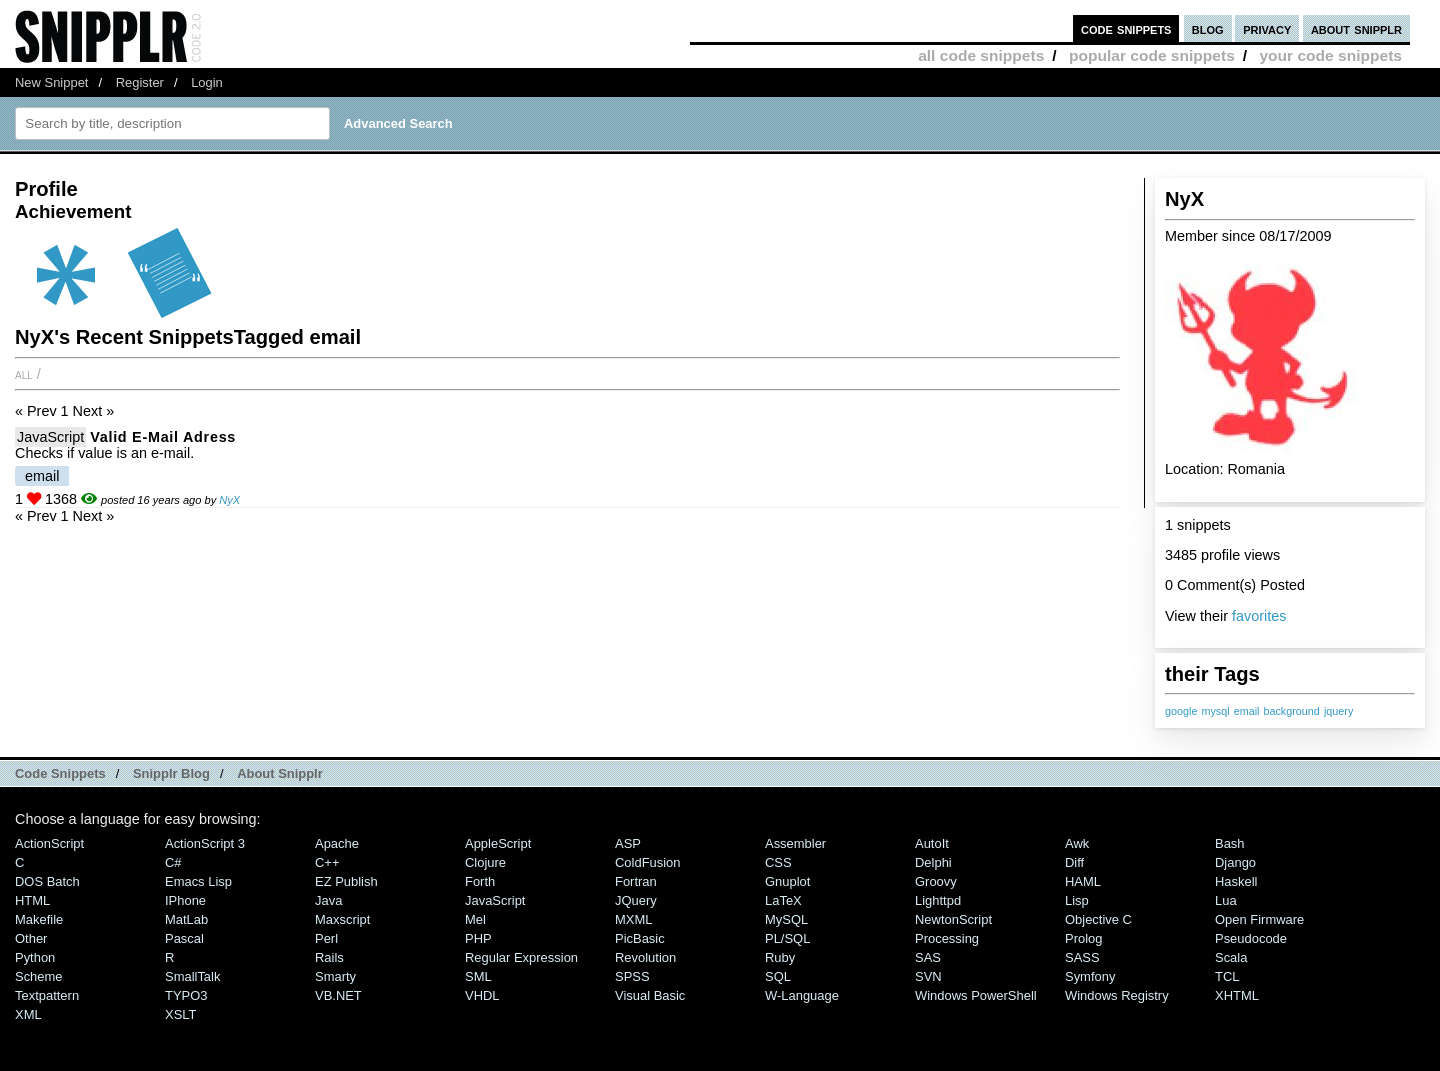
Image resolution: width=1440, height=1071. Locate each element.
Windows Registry (1117, 995)
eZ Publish (346, 881)
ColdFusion (648, 862)
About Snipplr (280, 773)
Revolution (645, 957)
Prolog (1083, 938)
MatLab (186, 919)
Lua (1226, 900)
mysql (1215, 711)
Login (207, 82)
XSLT (180, 1014)
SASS (1082, 957)
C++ (327, 862)
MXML (633, 919)
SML (478, 976)
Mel (475, 919)
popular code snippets (1152, 55)
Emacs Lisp (198, 881)
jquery (1338, 711)
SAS (928, 957)
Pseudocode (1251, 938)
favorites (1259, 616)
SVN (928, 976)
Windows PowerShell (976, 995)
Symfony (1090, 976)
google (1181, 711)
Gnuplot (787, 881)
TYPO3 (186, 995)
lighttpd (938, 900)
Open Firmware (1259, 919)
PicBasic (640, 938)
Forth (480, 881)
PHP (478, 938)
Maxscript (342, 919)
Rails (329, 957)
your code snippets (1330, 55)
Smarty (335, 976)
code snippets (1126, 28)
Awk (1077, 843)
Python (35, 957)
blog (1208, 28)
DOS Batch (47, 881)
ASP (628, 843)
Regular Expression (521, 957)
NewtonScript (953, 919)
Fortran (636, 881)
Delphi (933, 862)
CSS (778, 862)
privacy (1267, 28)
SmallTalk (192, 976)
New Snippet (51, 82)
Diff (1074, 862)
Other (31, 938)
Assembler (795, 843)
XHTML (1237, 995)
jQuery (636, 900)
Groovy (936, 881)
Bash (1230, 843)
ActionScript (49, 843)
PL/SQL (787, 938)
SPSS (632, 976)
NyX (229, 500)
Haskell (1236, 881)
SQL (778, 976)
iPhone (185, 900)
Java (328, 900)
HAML (1083, 881)
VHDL (482, 995)
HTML (32, 900)
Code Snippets (60, 773)
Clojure (485, 862)
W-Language (802, 995)
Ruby (780, 957)
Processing (947, 938)
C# (173, 862)
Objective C (1098, 919)
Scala (1231, 957)
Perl (326, 938)
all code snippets (981, 55)
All (24, 374)
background (1291, 711)
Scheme (39, 976)
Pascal (184, 938)
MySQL (786, 919)
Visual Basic (650, 995)
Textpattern (47, 995)
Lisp (1077, 900)
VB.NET (338, 995)
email (1247, 711)
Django (1235, 862)
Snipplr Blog (171, 773)
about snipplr (1356, 28)
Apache (337, 843)
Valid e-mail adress (163, 437)
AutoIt (932, 843)
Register (140, 82)
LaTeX (783, 900)
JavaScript (50, 437)
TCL (1227, 976)
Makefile (39, 919)
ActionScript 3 (205, 843)
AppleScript (498, 843)
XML (28, 1014)
